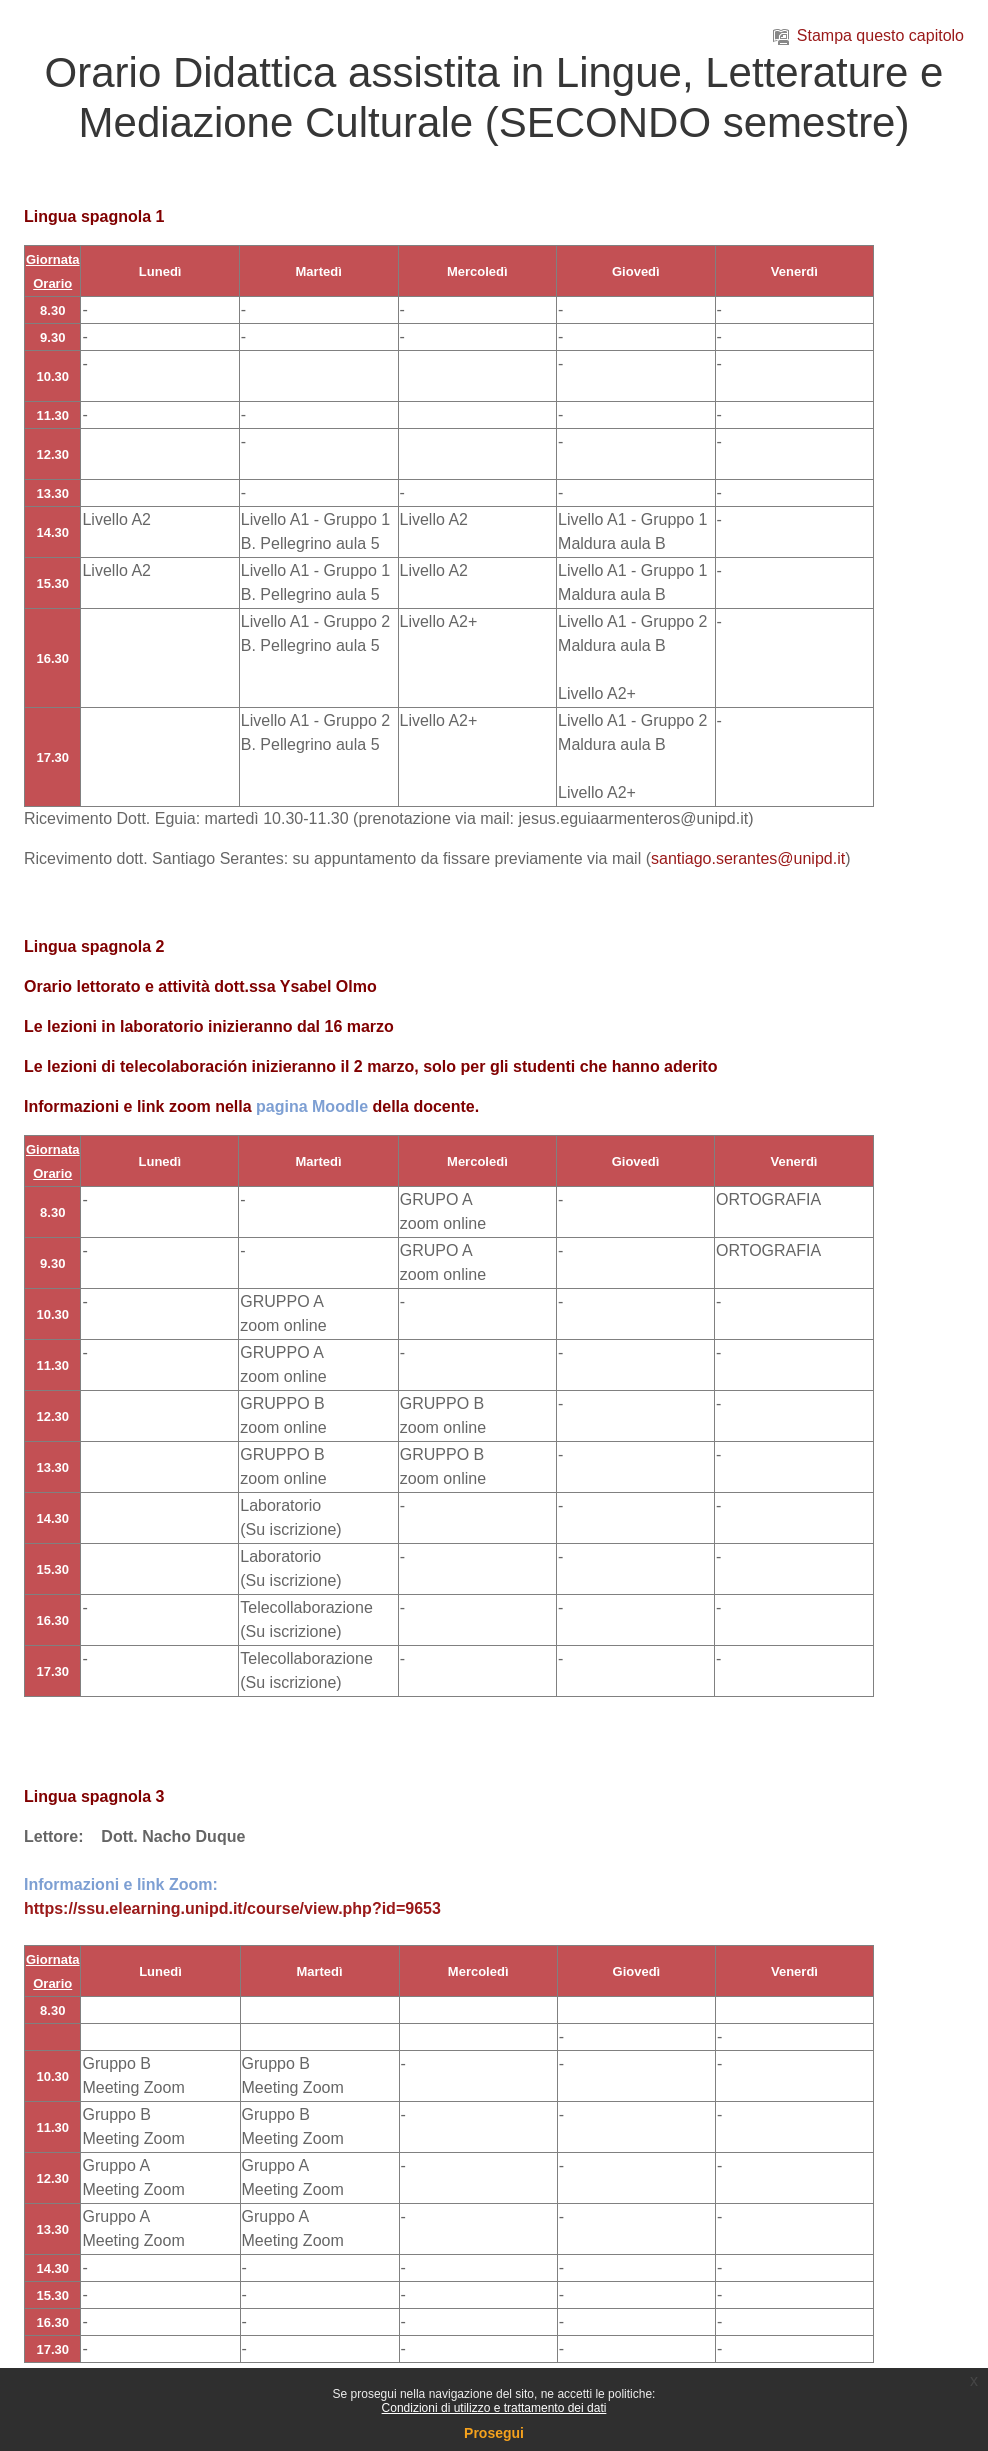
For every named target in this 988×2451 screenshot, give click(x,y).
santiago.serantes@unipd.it (748, 858)
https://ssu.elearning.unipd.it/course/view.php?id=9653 (232, 1908)
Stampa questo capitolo (868, 35)
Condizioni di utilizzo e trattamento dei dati (494, 2408)
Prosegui (494, 2433)
